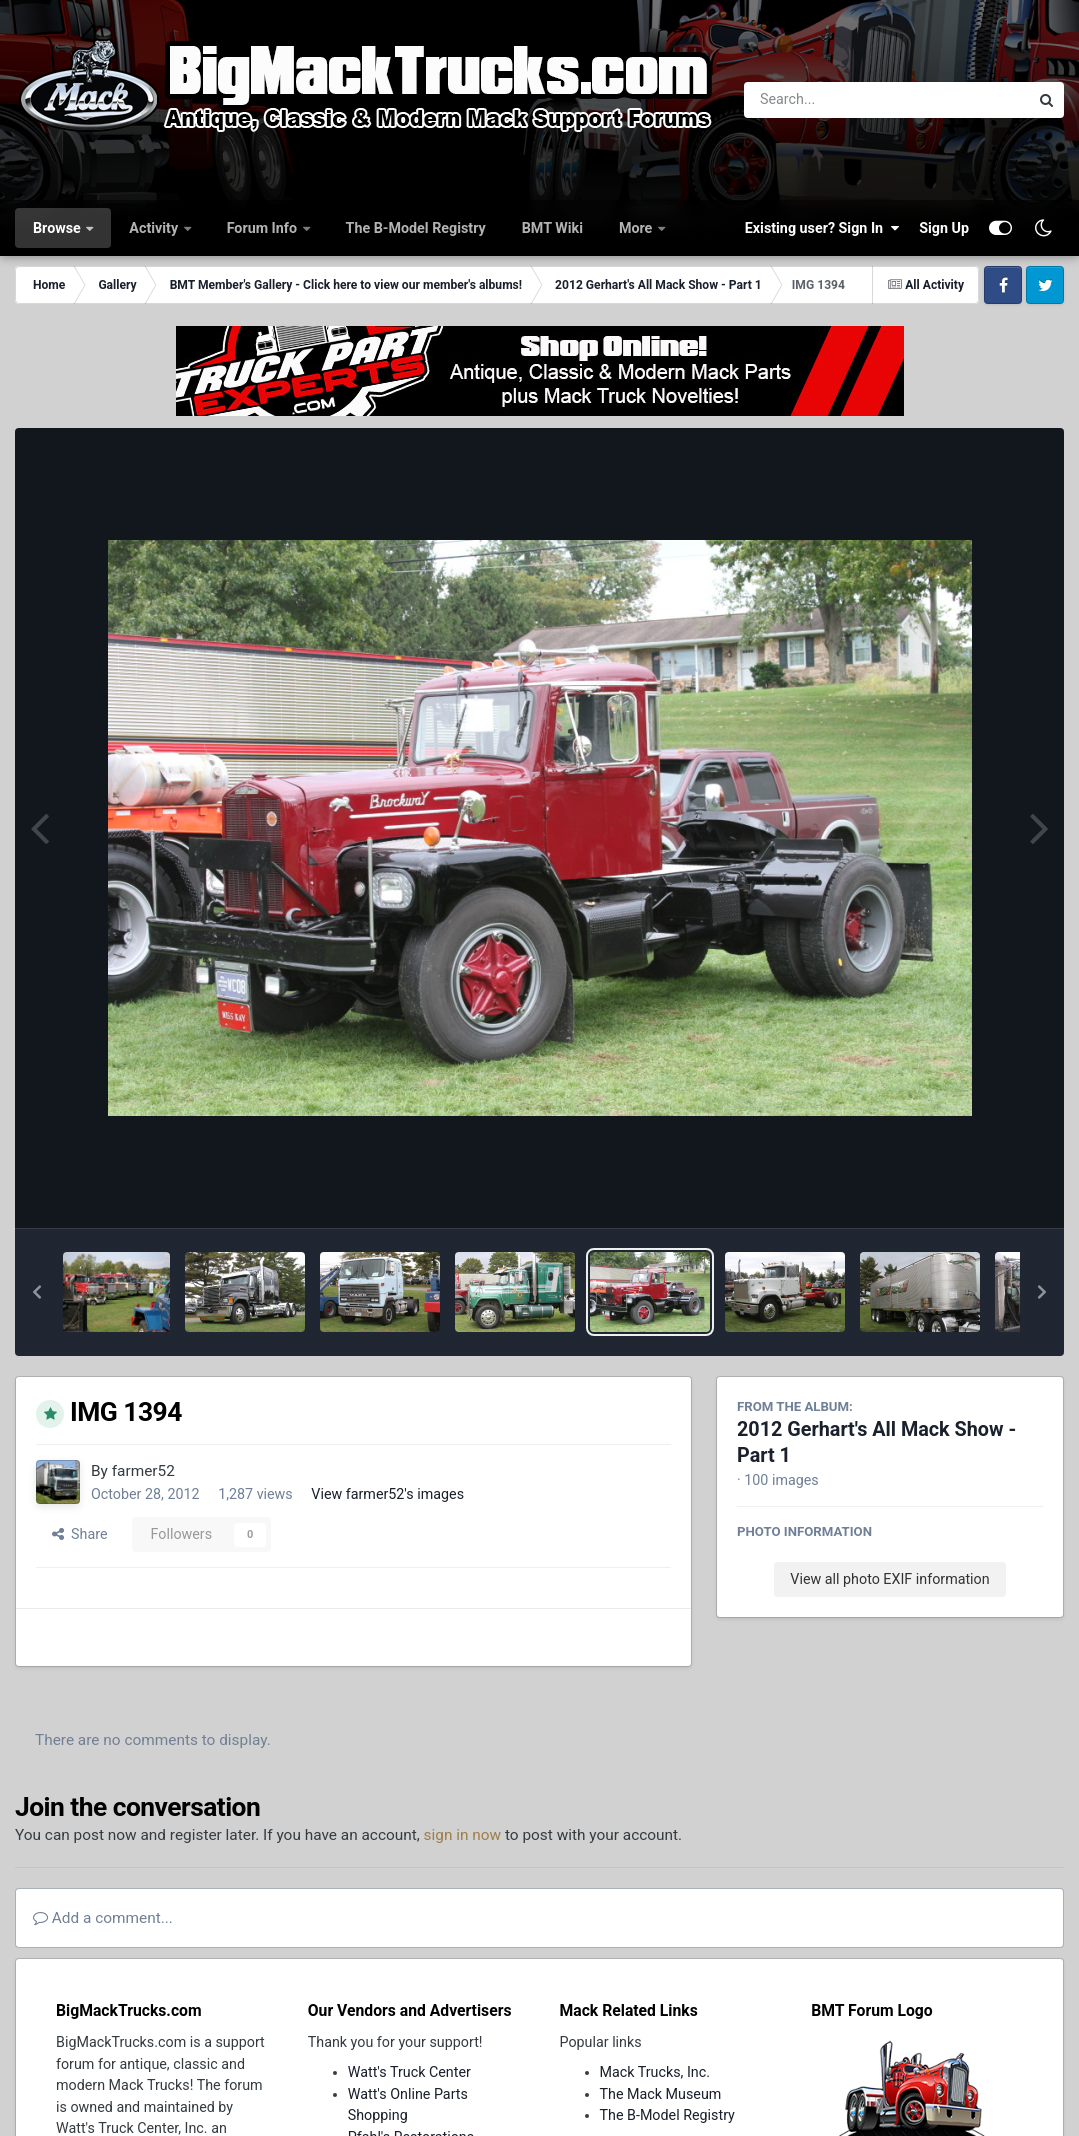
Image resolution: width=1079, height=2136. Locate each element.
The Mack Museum (661, 2094)
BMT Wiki (552, 228)
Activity (155, 228)
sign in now (463, 1835)
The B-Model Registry (416, 228)
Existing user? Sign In (822, 228)
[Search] (831, 100)
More (637, 228)
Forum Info (264, 228)
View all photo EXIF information (889, 1579)
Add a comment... (103, 1918)
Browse (58, 228)
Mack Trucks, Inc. (655, 2072)
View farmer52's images (387, 1494)
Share (80, 1534)
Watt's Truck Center (409, 2072)
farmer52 (143, 1471)
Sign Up (944, 228)
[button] (37, 1292)
